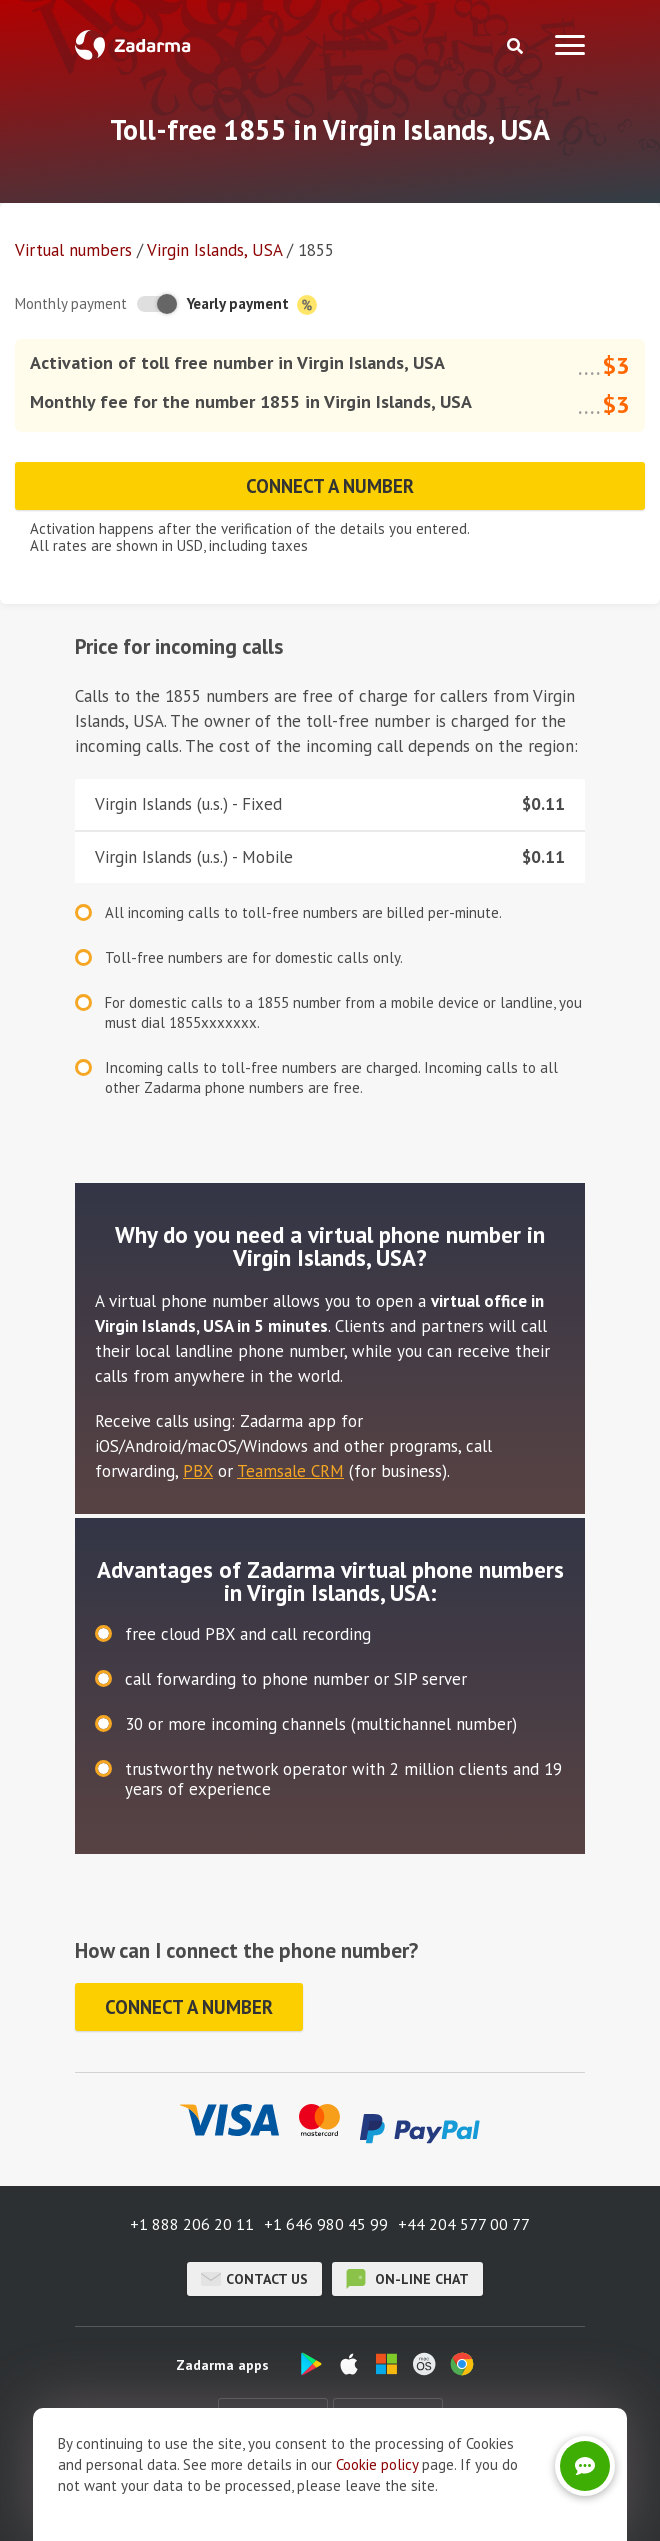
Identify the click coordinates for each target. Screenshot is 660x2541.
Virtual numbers (73, 250)
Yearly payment (252, 304)
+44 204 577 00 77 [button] (464, 2224)
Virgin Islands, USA (214, 250)
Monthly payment (71, 303)
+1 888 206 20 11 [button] (192, 2224)
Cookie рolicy (377, 2464)
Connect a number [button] (330, 486)
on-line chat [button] (407, 2279)
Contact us (254, 2279)
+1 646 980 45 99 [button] (326, 2224)
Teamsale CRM (290, 1471)
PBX (198, 1471)
